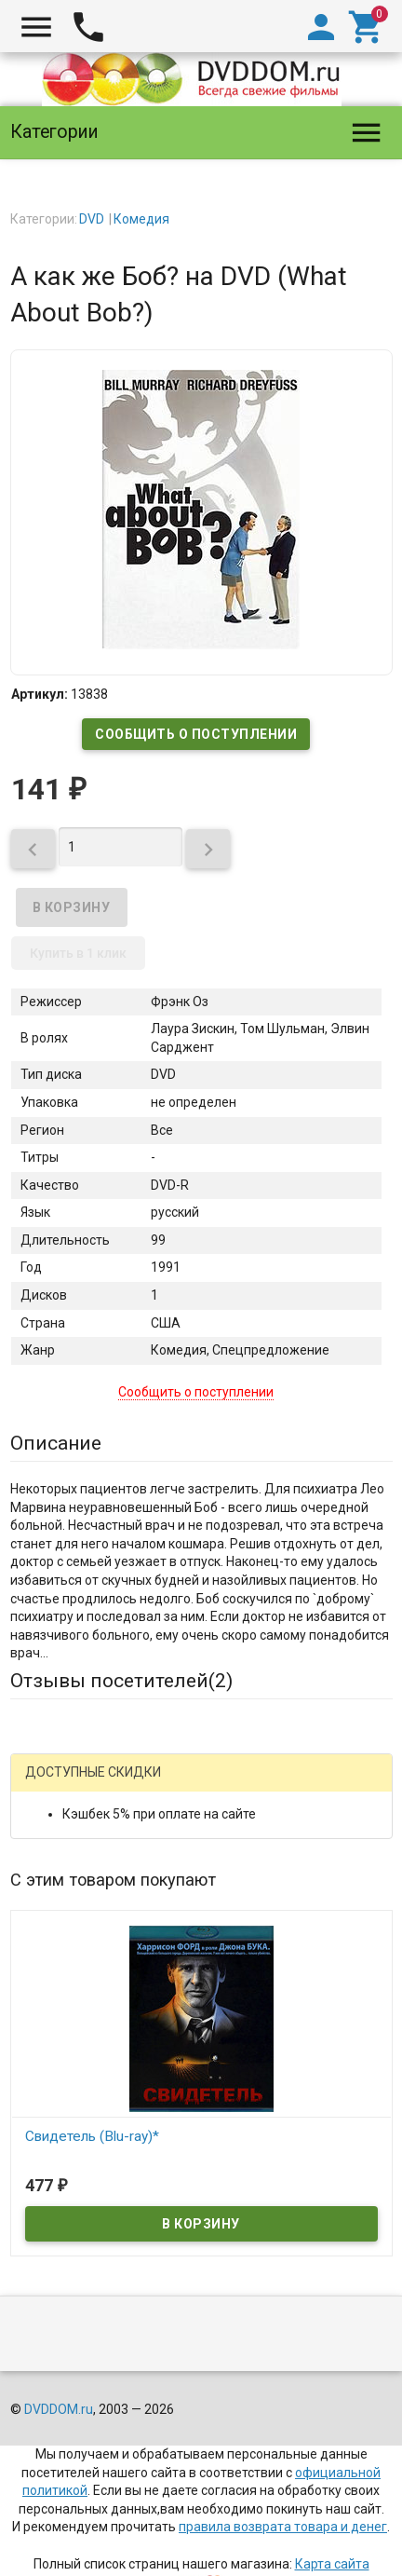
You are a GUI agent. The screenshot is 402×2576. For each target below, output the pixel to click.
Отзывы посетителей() (121, 1681)
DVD (91, 218)
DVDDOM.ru (58, 2409)
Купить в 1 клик (78, 953)
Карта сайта (332, 2563)
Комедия (141, 218)
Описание (55, 1443)
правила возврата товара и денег (283, 2526)
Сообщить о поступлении (196, 734)
